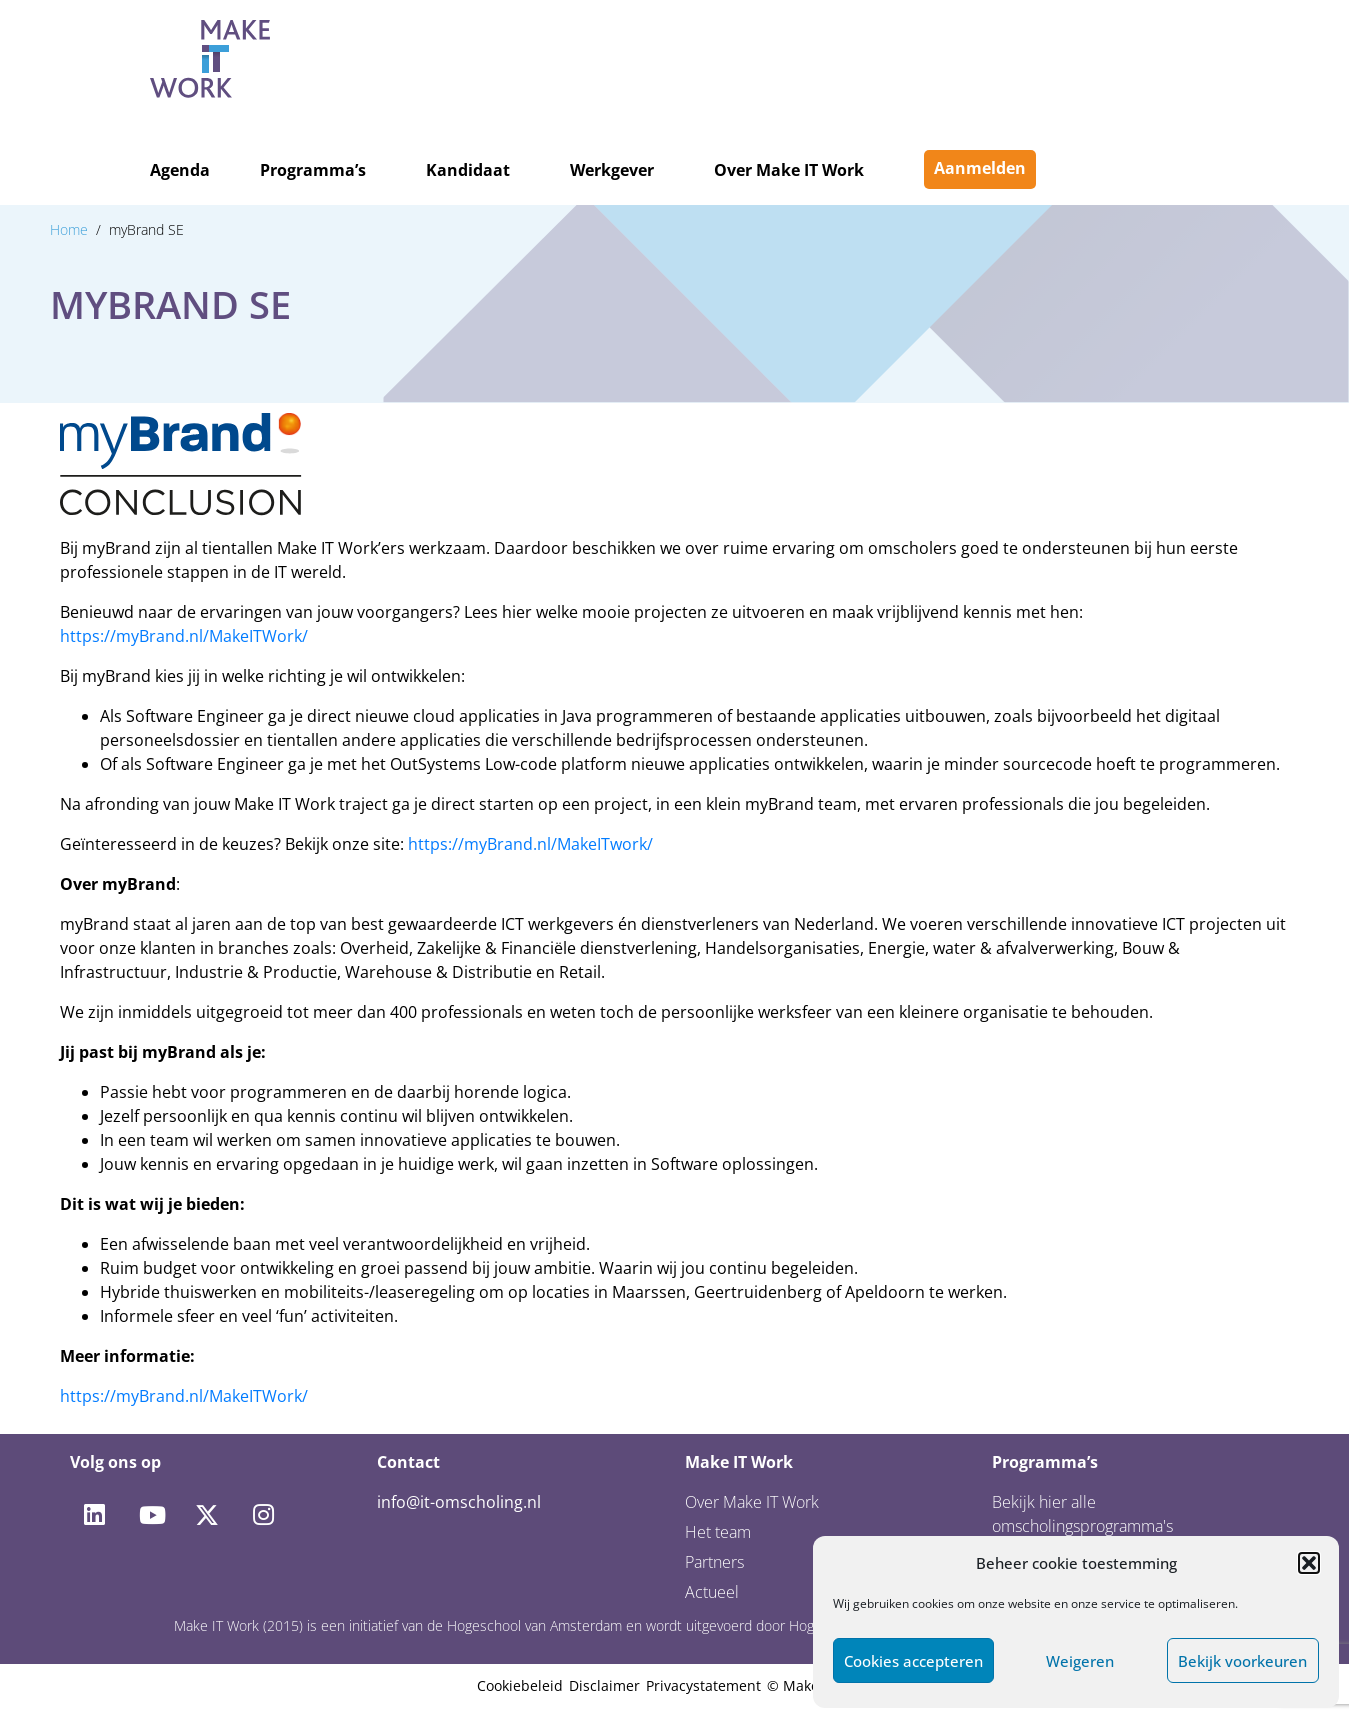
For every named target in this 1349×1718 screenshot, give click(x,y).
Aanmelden (980, 168)
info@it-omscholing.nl (459, 1502)
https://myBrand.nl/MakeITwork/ (530, 844)
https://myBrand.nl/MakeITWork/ (184, 636)
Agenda (180, 170)
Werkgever (612, 170)
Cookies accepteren (913, 1661)
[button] (1309, 1563)
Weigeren (1080, 1661)
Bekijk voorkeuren (1242, 1661)
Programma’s (313, 170)
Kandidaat (468, 170)
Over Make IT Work (789, 170)
